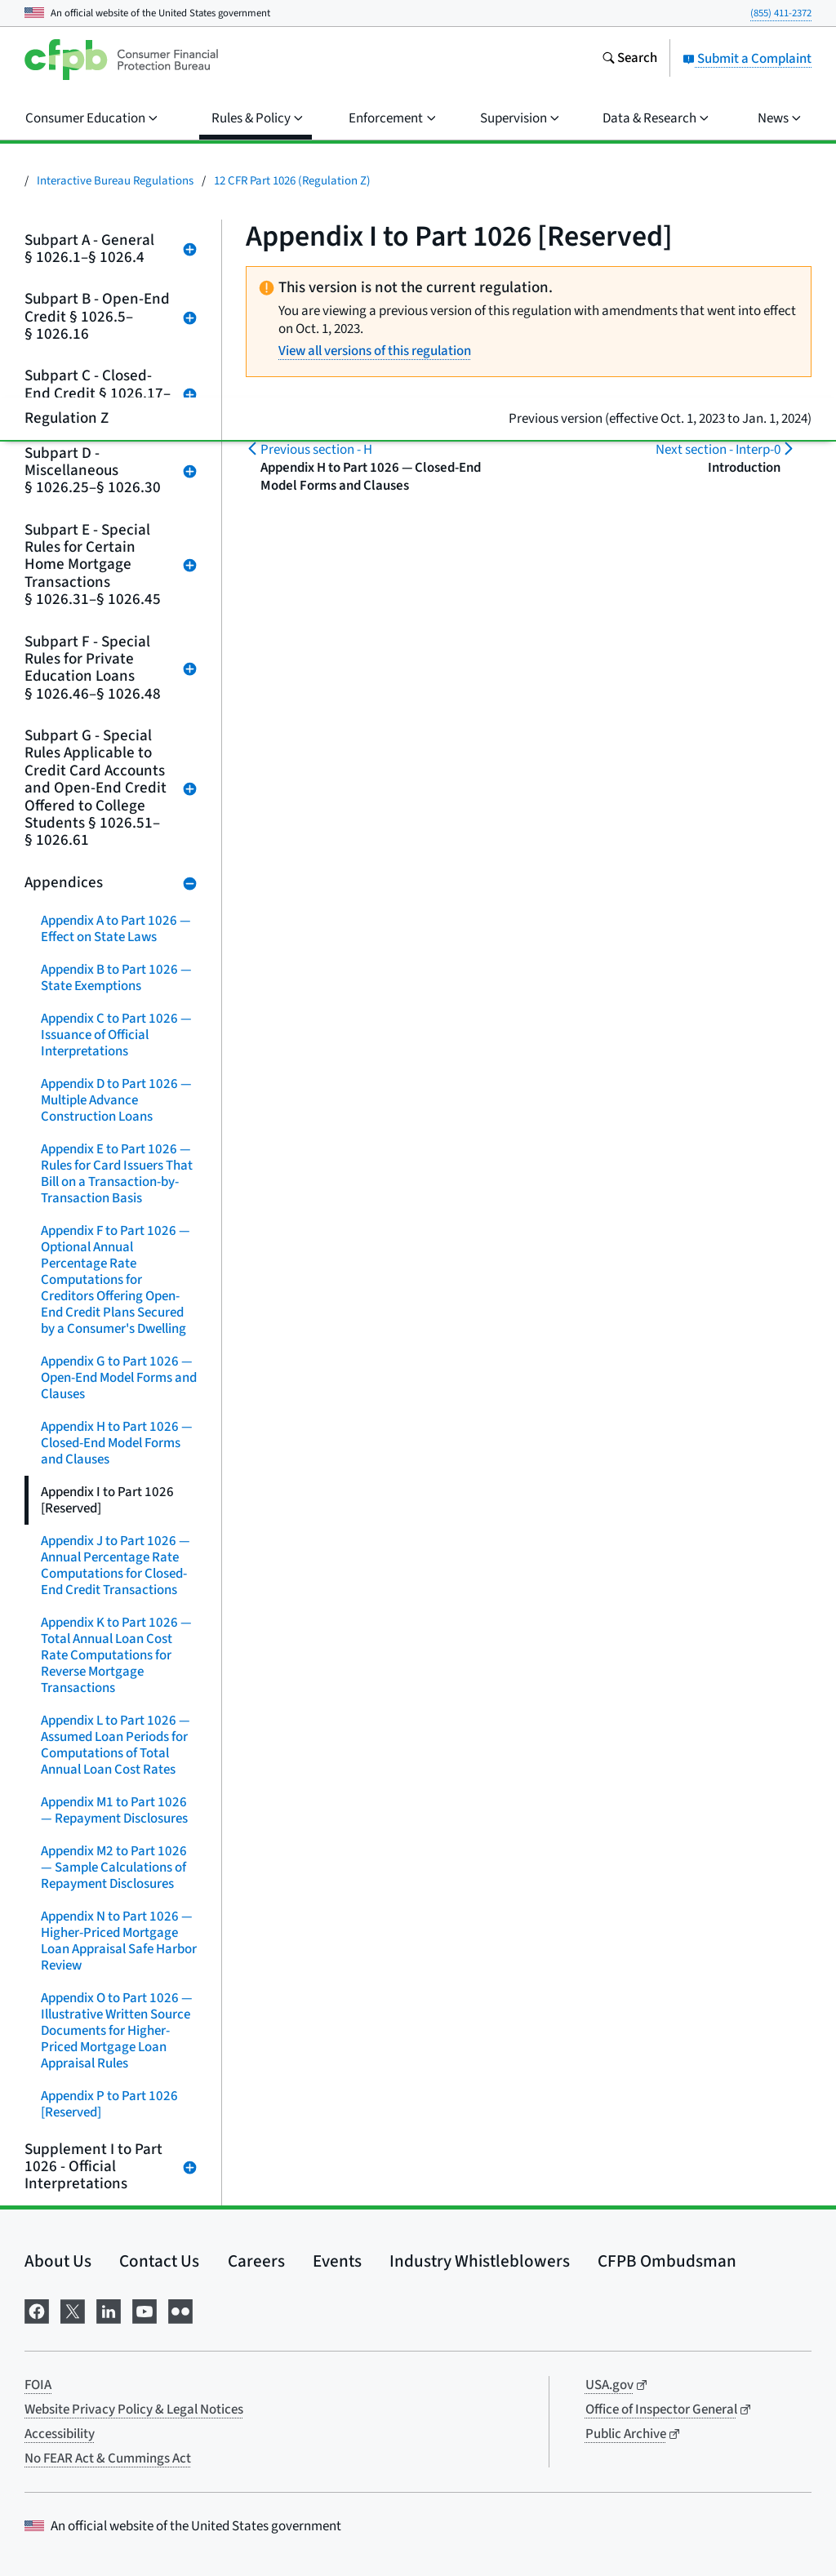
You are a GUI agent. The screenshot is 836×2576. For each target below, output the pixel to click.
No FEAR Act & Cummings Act (107, 2458)
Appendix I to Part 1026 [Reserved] (107, 1500)
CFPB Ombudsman (667, 2261)
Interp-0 (718, 450)
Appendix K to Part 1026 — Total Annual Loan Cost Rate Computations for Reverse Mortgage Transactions (116, 1655)
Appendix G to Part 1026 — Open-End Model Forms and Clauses (119, 1378)
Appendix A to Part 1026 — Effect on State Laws (116, 929)
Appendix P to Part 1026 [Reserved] (109, 2104)
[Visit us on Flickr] (180, 2310)
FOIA (37, 2385)
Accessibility (59, 2434)
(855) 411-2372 (781, 13)
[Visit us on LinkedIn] (108, 2310)
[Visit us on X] (72, 2310)
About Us (57, 2261)
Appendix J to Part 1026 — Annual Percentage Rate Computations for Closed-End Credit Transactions (115, 1565)
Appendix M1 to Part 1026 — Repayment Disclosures (114, 1810)
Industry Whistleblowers (479, 2261)
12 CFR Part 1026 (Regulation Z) (292, 181)
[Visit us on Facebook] (36, 2310)
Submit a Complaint (747, 59)
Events (337, 2261)
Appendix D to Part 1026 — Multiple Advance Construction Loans (116, 1100)
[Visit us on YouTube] (144, 2310)
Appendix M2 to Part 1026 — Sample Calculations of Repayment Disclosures (114, 1867)
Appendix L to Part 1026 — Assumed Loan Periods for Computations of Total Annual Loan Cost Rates (115, 1745)
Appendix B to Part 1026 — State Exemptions (116, 978)
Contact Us (159, 2261)
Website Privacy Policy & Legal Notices (133, 2409)
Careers (256, 2261)
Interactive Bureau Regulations (115, 181)
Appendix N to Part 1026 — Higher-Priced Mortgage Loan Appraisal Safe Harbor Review (119, 1941)
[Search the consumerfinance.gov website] (629, 59)
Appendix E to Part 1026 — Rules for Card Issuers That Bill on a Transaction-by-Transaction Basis (117, 1173)
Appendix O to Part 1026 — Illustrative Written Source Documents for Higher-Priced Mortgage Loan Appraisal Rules (117, 2030)
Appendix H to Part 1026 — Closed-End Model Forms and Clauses (117, 1443)
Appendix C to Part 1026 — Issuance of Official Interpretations (116, 1035)
